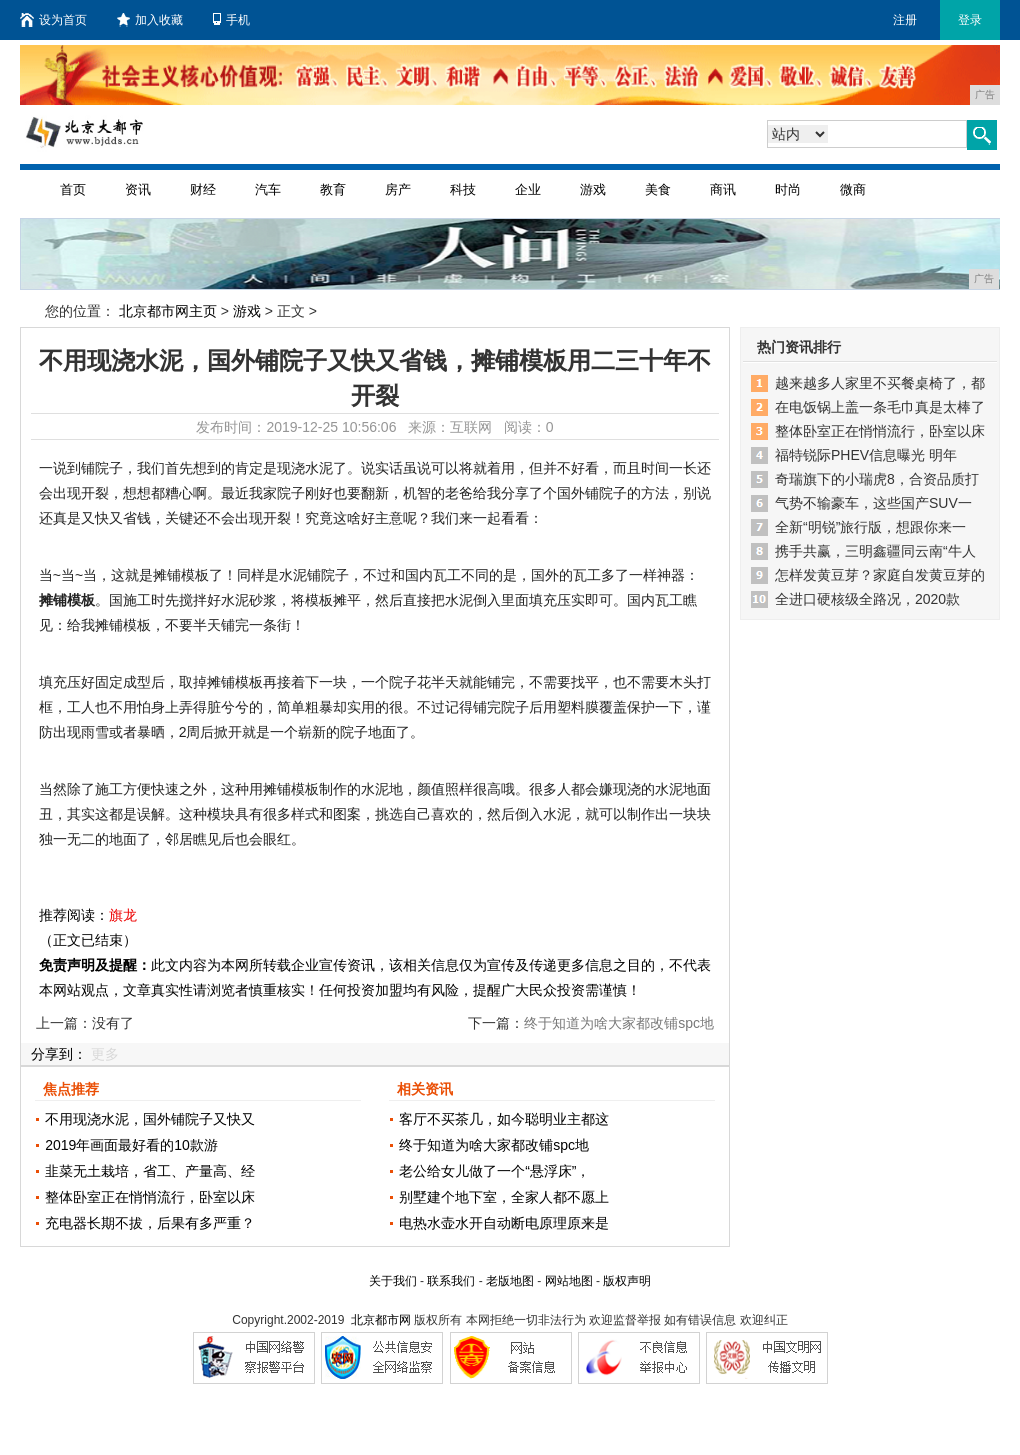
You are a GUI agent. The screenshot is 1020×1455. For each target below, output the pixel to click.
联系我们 (451, 1281)
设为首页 (53, 20)
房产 (398, 189)
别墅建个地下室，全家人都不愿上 (504, 1197)
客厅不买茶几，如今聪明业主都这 (504, 1119)
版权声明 (627, 1281)
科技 (463, 189)
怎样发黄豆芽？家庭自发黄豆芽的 (880, 575)
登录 (970, 20)
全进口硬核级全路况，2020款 (867, 599)
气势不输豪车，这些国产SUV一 (873, 503)
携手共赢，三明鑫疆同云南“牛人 (875, 551)
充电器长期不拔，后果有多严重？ (150, 1223)
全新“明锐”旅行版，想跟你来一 (870, 527)
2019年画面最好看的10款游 (131, 1145)
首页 (73, 189)
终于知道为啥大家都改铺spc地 (494, 1145)
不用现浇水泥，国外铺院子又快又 (150, 1119)
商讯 (723, 189)
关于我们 (393, 1281)
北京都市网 (381, 1320)
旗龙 (123, 915)
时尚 (788, 189)
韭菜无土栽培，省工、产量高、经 (150, 1171)
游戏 (593, 189)
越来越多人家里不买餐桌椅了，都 (880, 383)
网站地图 (569, 1281)
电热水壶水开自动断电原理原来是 (504, 1223)
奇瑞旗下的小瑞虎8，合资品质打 (877, 479)
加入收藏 (150, 20)
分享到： (59, 1054)
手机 (231, 20)
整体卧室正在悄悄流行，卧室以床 (150, 1197)
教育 (333, 189)
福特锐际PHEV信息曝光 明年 (866, 455)
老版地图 (510, 1281)
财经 (203, 189)
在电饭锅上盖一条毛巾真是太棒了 (880, 407)
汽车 (268, 189)
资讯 (138, 189)
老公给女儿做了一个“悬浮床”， (494, 1171)
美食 (658, 189)
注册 (905, 20)
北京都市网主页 (168, 311)
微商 (853, 189)
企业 (528, 189)
